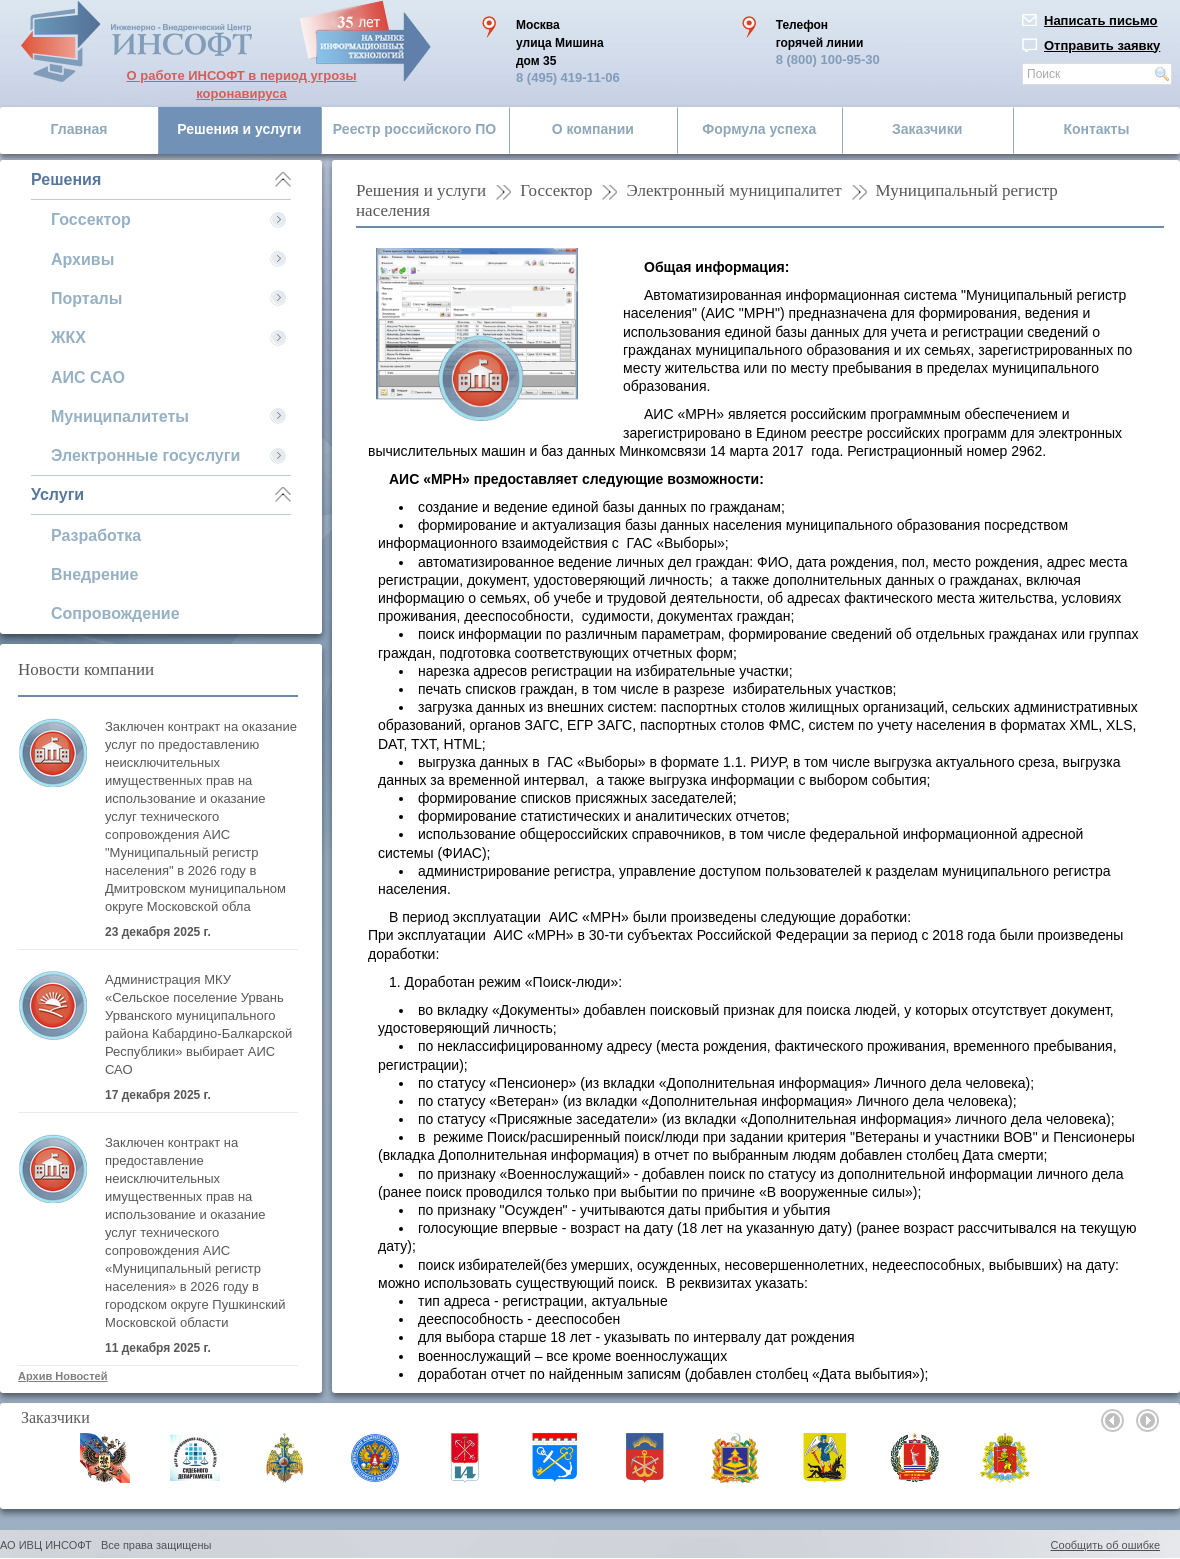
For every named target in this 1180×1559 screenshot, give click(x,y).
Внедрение (94, 574)
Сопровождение (115, 613)
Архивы (82, 259)
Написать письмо (1101, 20)
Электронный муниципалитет (733, 190)
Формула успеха (759, 129)
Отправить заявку (1102, 45)
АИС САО (88, 377)
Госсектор (91, 219)
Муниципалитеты (120, 416)
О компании (593, 129)
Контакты (1096, 129)
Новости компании (86, 669)
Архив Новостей (62, 1376)
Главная (79, 129)
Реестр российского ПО (414, 129)
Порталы (86, 298)
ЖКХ (68, 337)
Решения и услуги (239, 129)
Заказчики (927, 129)
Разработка (96, 535)
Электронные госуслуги (145, 455)
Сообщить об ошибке (1105, 1545)
